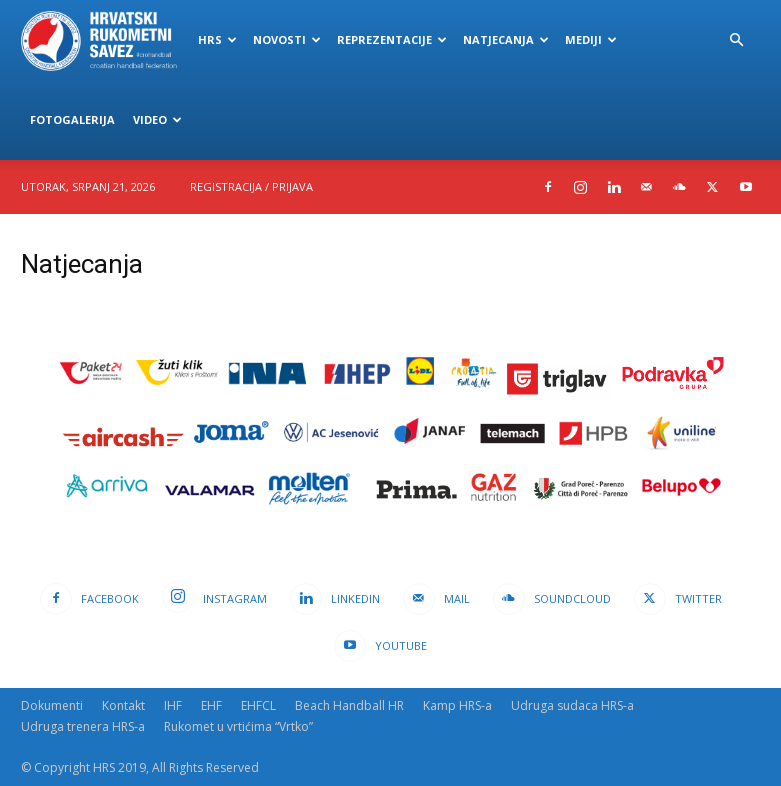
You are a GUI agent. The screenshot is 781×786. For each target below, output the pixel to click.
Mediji (591, 39)
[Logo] (105, 40)
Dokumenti (52, 705)
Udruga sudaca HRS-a (572, 705)
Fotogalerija (72, 119)
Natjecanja (506, 39)
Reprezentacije (392, 39)
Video (157, 119)
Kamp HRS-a (457, 705)
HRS (217, 39)
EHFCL (258, 705)
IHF (173, 705)
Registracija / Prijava (251, 186)
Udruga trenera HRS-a (83, 726)
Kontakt (123, 705)
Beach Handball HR (349, 705)
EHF (211, 705)
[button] (737, 40)
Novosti (287, 39)
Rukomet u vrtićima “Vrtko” (238, 726)
